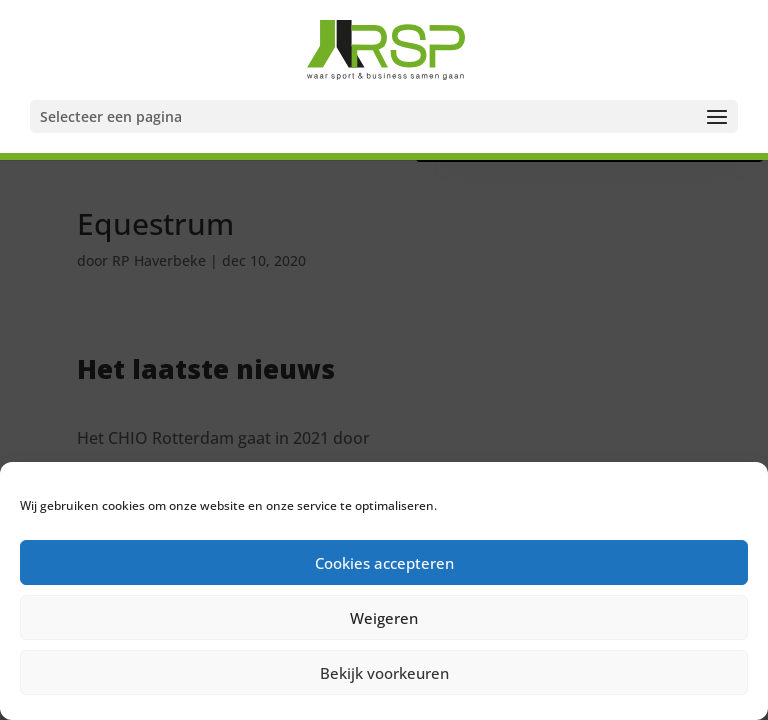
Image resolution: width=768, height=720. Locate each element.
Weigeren (384, 618)
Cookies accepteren (384, 563)
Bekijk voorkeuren (384, 673)
